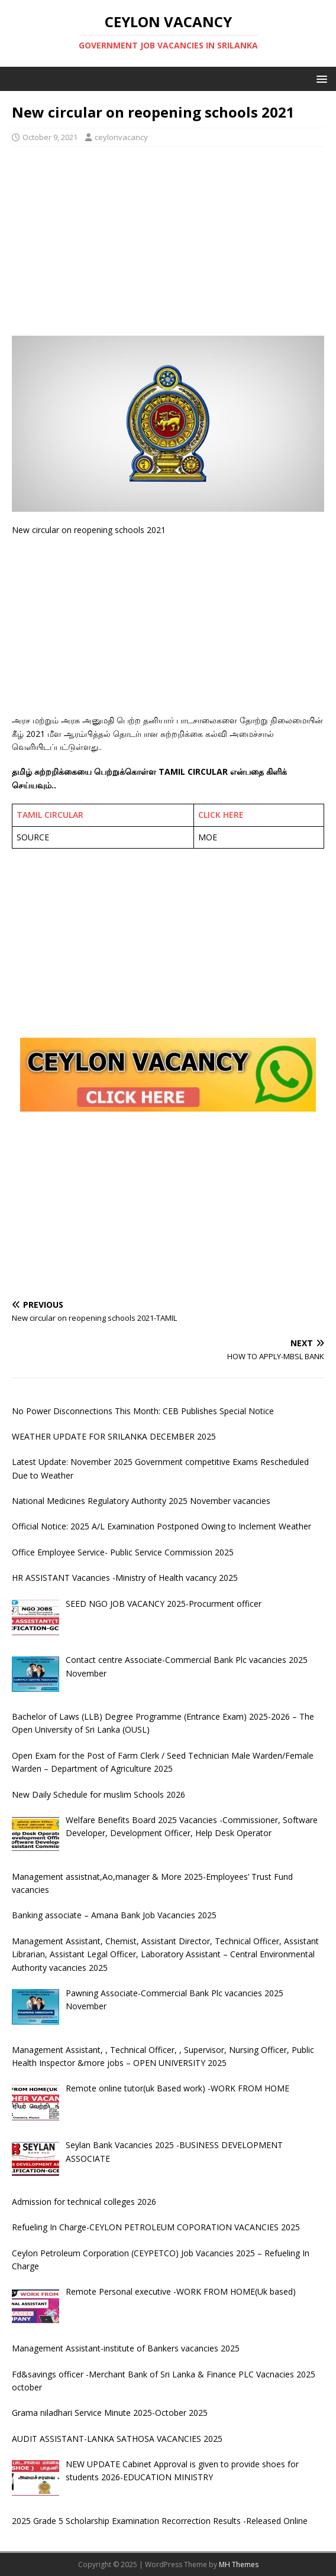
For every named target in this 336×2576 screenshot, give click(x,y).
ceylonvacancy (121, 137)
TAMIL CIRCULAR (50, 814)
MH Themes (239, 2564)
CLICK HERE (221, 814)
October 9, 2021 (49, 137)
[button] (319, 78)
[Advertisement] (168, 241)
